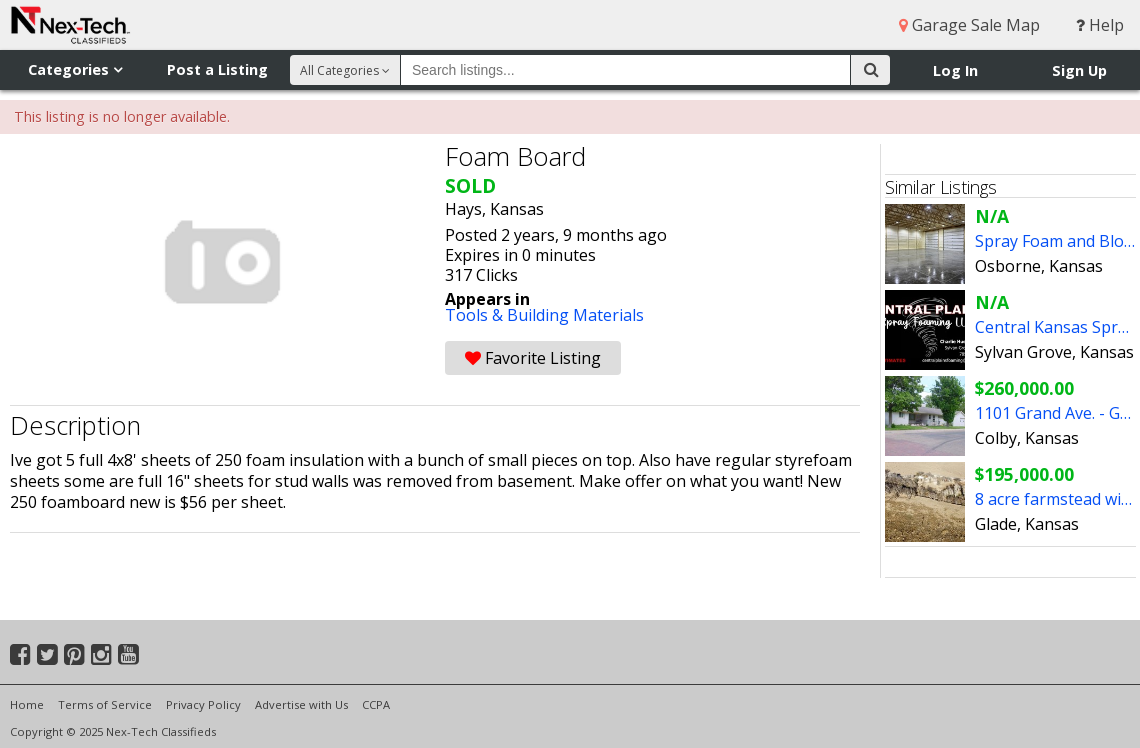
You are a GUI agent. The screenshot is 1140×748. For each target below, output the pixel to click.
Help (1100, 25)
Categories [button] (75, 69)
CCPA (376, 704)
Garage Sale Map (969, 25)
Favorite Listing (533, 358)
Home (27, 704)
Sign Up (1079, 70)
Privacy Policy (203, 704)
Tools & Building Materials (544, 315)
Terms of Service (105, 704)
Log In (955, 70)
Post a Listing (217, 69)
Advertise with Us (301, 704)
